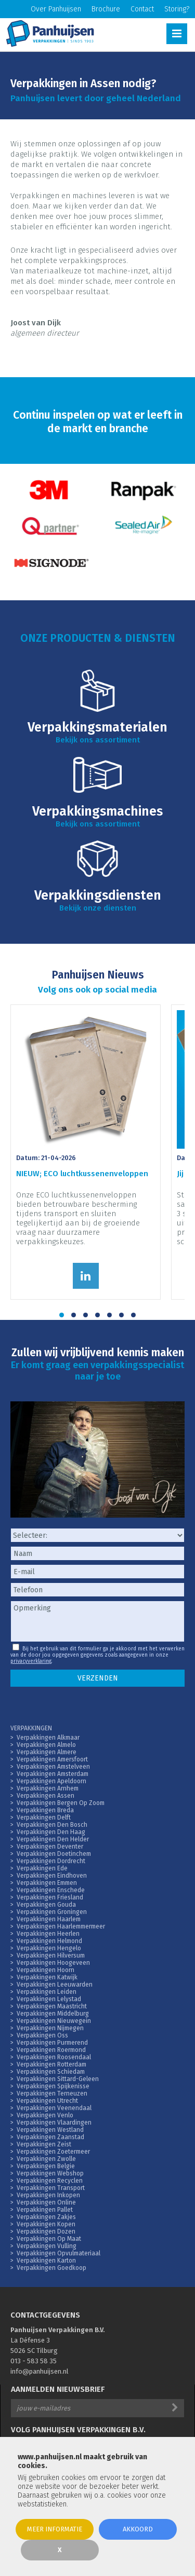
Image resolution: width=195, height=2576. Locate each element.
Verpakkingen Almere (46, 1752)
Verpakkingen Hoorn (45, 1970)
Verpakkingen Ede (42, 1868)
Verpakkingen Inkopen (48, 2195)
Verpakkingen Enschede (51, 1890)
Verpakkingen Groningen (52, 1912)
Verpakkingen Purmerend (52, 2042)
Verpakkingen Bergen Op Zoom (61, 1803)
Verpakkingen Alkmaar (48, 1737)
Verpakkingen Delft (44, 1817)
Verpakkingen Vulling (46, 2246)
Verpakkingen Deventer (50, 1846)
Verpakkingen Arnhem (48, 1788)
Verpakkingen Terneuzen (52, 2093)
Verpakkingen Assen (45, 1795)
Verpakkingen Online (46, 2202)
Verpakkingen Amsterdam (52, 1774)
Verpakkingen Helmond (49, 1941)
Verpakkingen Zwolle (46, 2158)
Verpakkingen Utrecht (47, 2100)
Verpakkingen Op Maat (49, 2238)
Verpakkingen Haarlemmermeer (61, 1926)
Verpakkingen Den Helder (53, 1839)
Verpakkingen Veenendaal (54, 2108)
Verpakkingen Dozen (46, 2231)
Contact (142, 9)
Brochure (106, 9)
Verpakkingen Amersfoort (52, 1759)
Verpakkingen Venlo (45, 2115)
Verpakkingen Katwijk (47, 1977)
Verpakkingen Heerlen (48, 1933)
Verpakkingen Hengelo (49, 1948)
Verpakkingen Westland (50, 2129)
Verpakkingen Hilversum (51, 1955)
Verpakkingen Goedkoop (51, 2267)
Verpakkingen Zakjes (46, 2217)
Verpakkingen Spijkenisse (53, 2086)
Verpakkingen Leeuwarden (55, 1984)
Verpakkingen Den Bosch (52, 1824)
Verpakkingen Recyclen (50, 2180)
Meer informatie (54, 2529)
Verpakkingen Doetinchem (54, 1853)
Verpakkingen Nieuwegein (54, 2020)
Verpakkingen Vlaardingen (54, 2122)
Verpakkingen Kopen (46, 2224)
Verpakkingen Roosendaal (54, 2057)
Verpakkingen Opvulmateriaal (58, 2253)
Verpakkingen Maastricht (52, 2006)
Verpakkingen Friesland (50, 1897)
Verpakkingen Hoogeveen (53, 1962)
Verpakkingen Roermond (51, 2050)
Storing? (176, 9)
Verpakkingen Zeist (44, 2144)
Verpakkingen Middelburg (53, 2013)
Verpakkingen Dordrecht (51, 1861)
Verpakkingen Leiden (46, 1991)
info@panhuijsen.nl (39, 2371)
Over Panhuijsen (56, 9)
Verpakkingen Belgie (46, 2166)
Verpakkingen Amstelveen (53, 1766)
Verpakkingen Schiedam (51, 2071)
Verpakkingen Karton (46, 2260)
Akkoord (138, 2529)
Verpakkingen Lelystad (49, 1999)
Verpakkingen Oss (42, 2035)
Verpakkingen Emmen (47, 1882)
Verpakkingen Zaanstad (50, 2137)
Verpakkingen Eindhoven (52, 1875)
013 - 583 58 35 (33, 2361)
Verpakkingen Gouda (46, 1904)
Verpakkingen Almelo (46, 1744)
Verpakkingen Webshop (50, 2173)
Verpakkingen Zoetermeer (53, 2151)
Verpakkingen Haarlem (49, 1919)
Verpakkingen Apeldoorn (51, 1781)
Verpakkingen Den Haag (51, 1832)
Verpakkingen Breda (45, 1810)
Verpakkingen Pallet (45, 2209)
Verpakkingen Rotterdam (51, 2064)
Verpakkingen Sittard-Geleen (58, 2079)
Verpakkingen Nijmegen (50, 2028)
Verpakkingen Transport (51, 2188)
